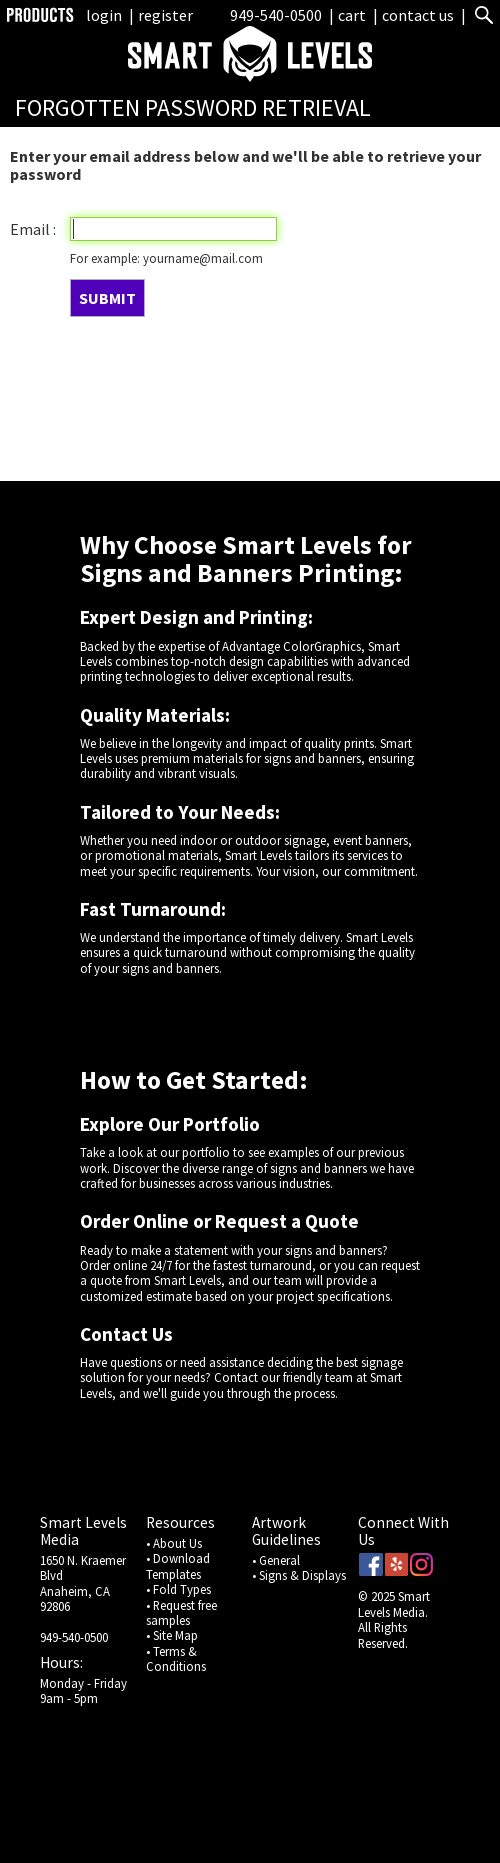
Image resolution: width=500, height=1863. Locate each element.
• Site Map (172, 1635)
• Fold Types (178, 1589)
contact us (418, 15)
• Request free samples (181, 1612)
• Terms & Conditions (176, 1658)
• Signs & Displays (299, 1575)
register (165, 15)
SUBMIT (107, 298)
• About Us (174, 1543)
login (104, 15)
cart (353, 15)
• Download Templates (178, 1565)
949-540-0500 (276, 15)
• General (276, 1560)
